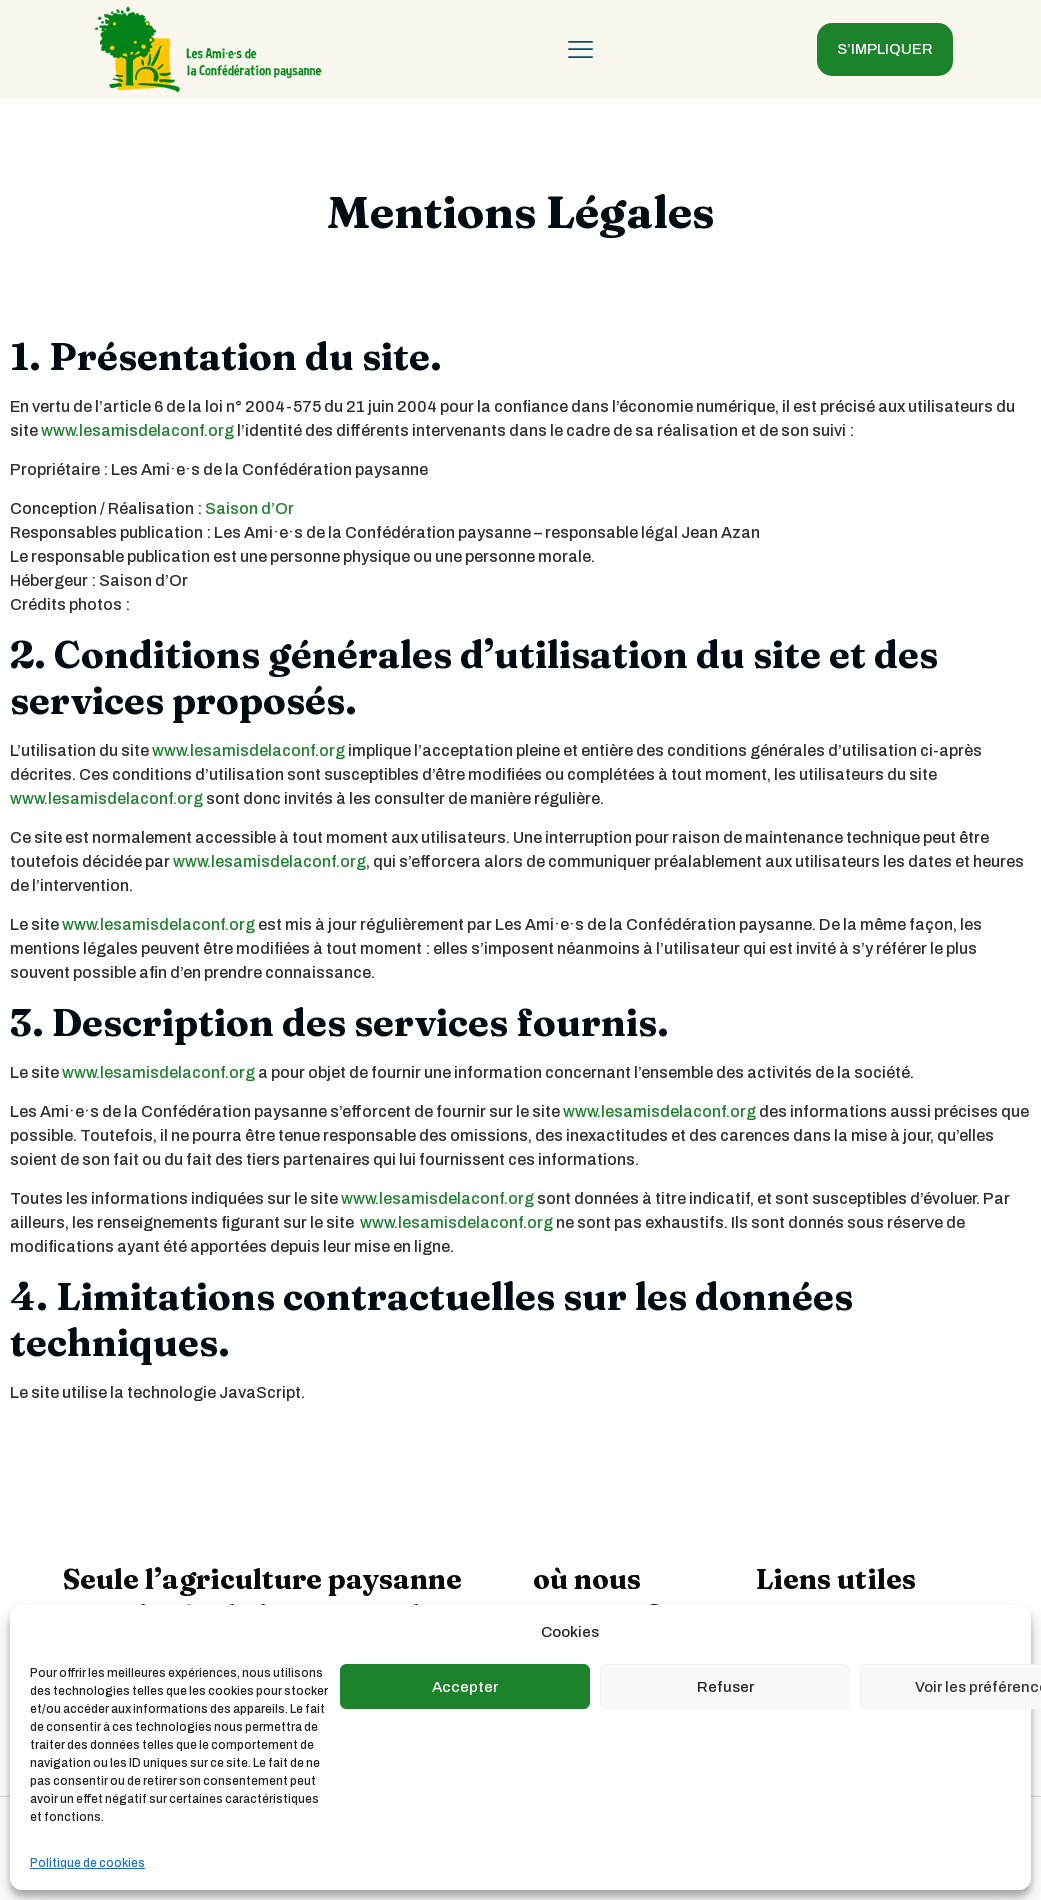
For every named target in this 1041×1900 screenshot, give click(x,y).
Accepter (465, 1687)
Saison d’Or (249, 508)
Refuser (725, 1687)
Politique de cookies (87, 1863)
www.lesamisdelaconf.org (137, 430)
